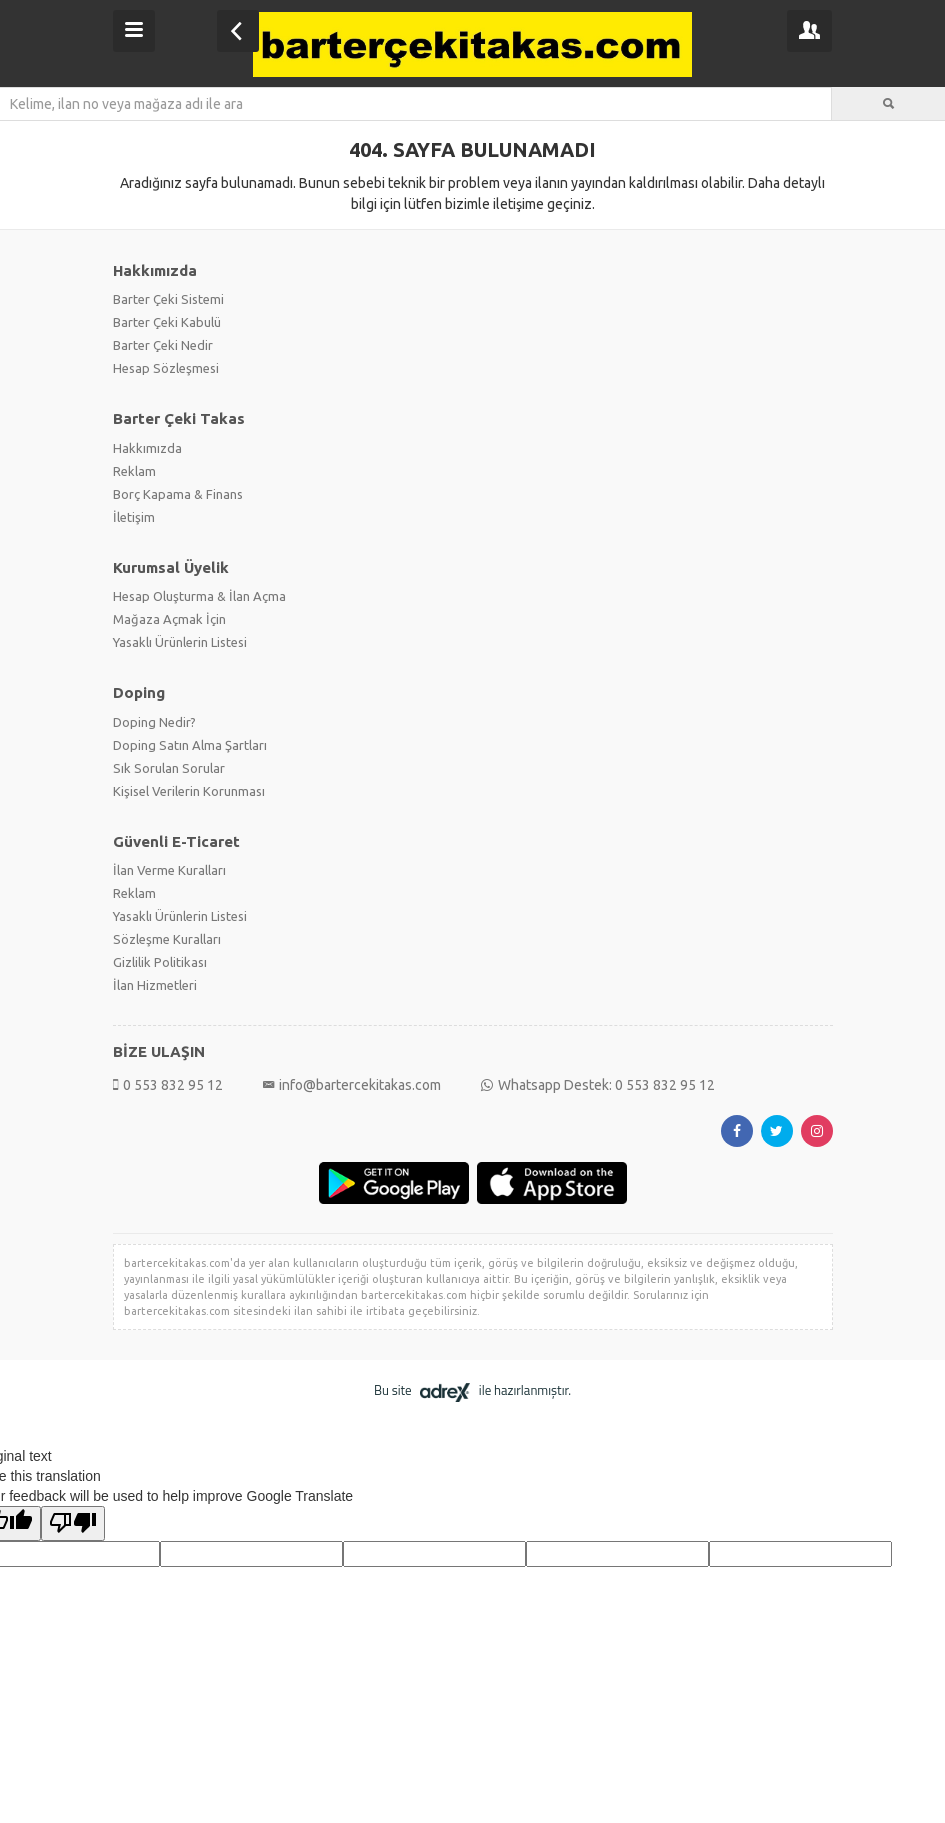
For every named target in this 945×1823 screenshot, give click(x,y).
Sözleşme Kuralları (167, 939)
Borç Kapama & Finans (178, 494)
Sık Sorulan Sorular (169, 768)
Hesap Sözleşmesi (166, 368)
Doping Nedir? (154, 722)
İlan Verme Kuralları (169, 870)
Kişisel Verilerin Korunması (189, 791)
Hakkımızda (147, 448)
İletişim (134, 517)
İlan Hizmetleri (155, 985)
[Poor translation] (73, 1523)
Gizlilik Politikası (160, 962)
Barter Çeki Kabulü (167, 322)
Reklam (134, 471)
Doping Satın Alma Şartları (190, 745)
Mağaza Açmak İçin (169, 619)
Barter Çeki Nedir (163, 345)
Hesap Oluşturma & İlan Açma (199, 596)
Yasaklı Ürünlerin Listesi (180, 642)
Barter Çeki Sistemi (168, 299)
